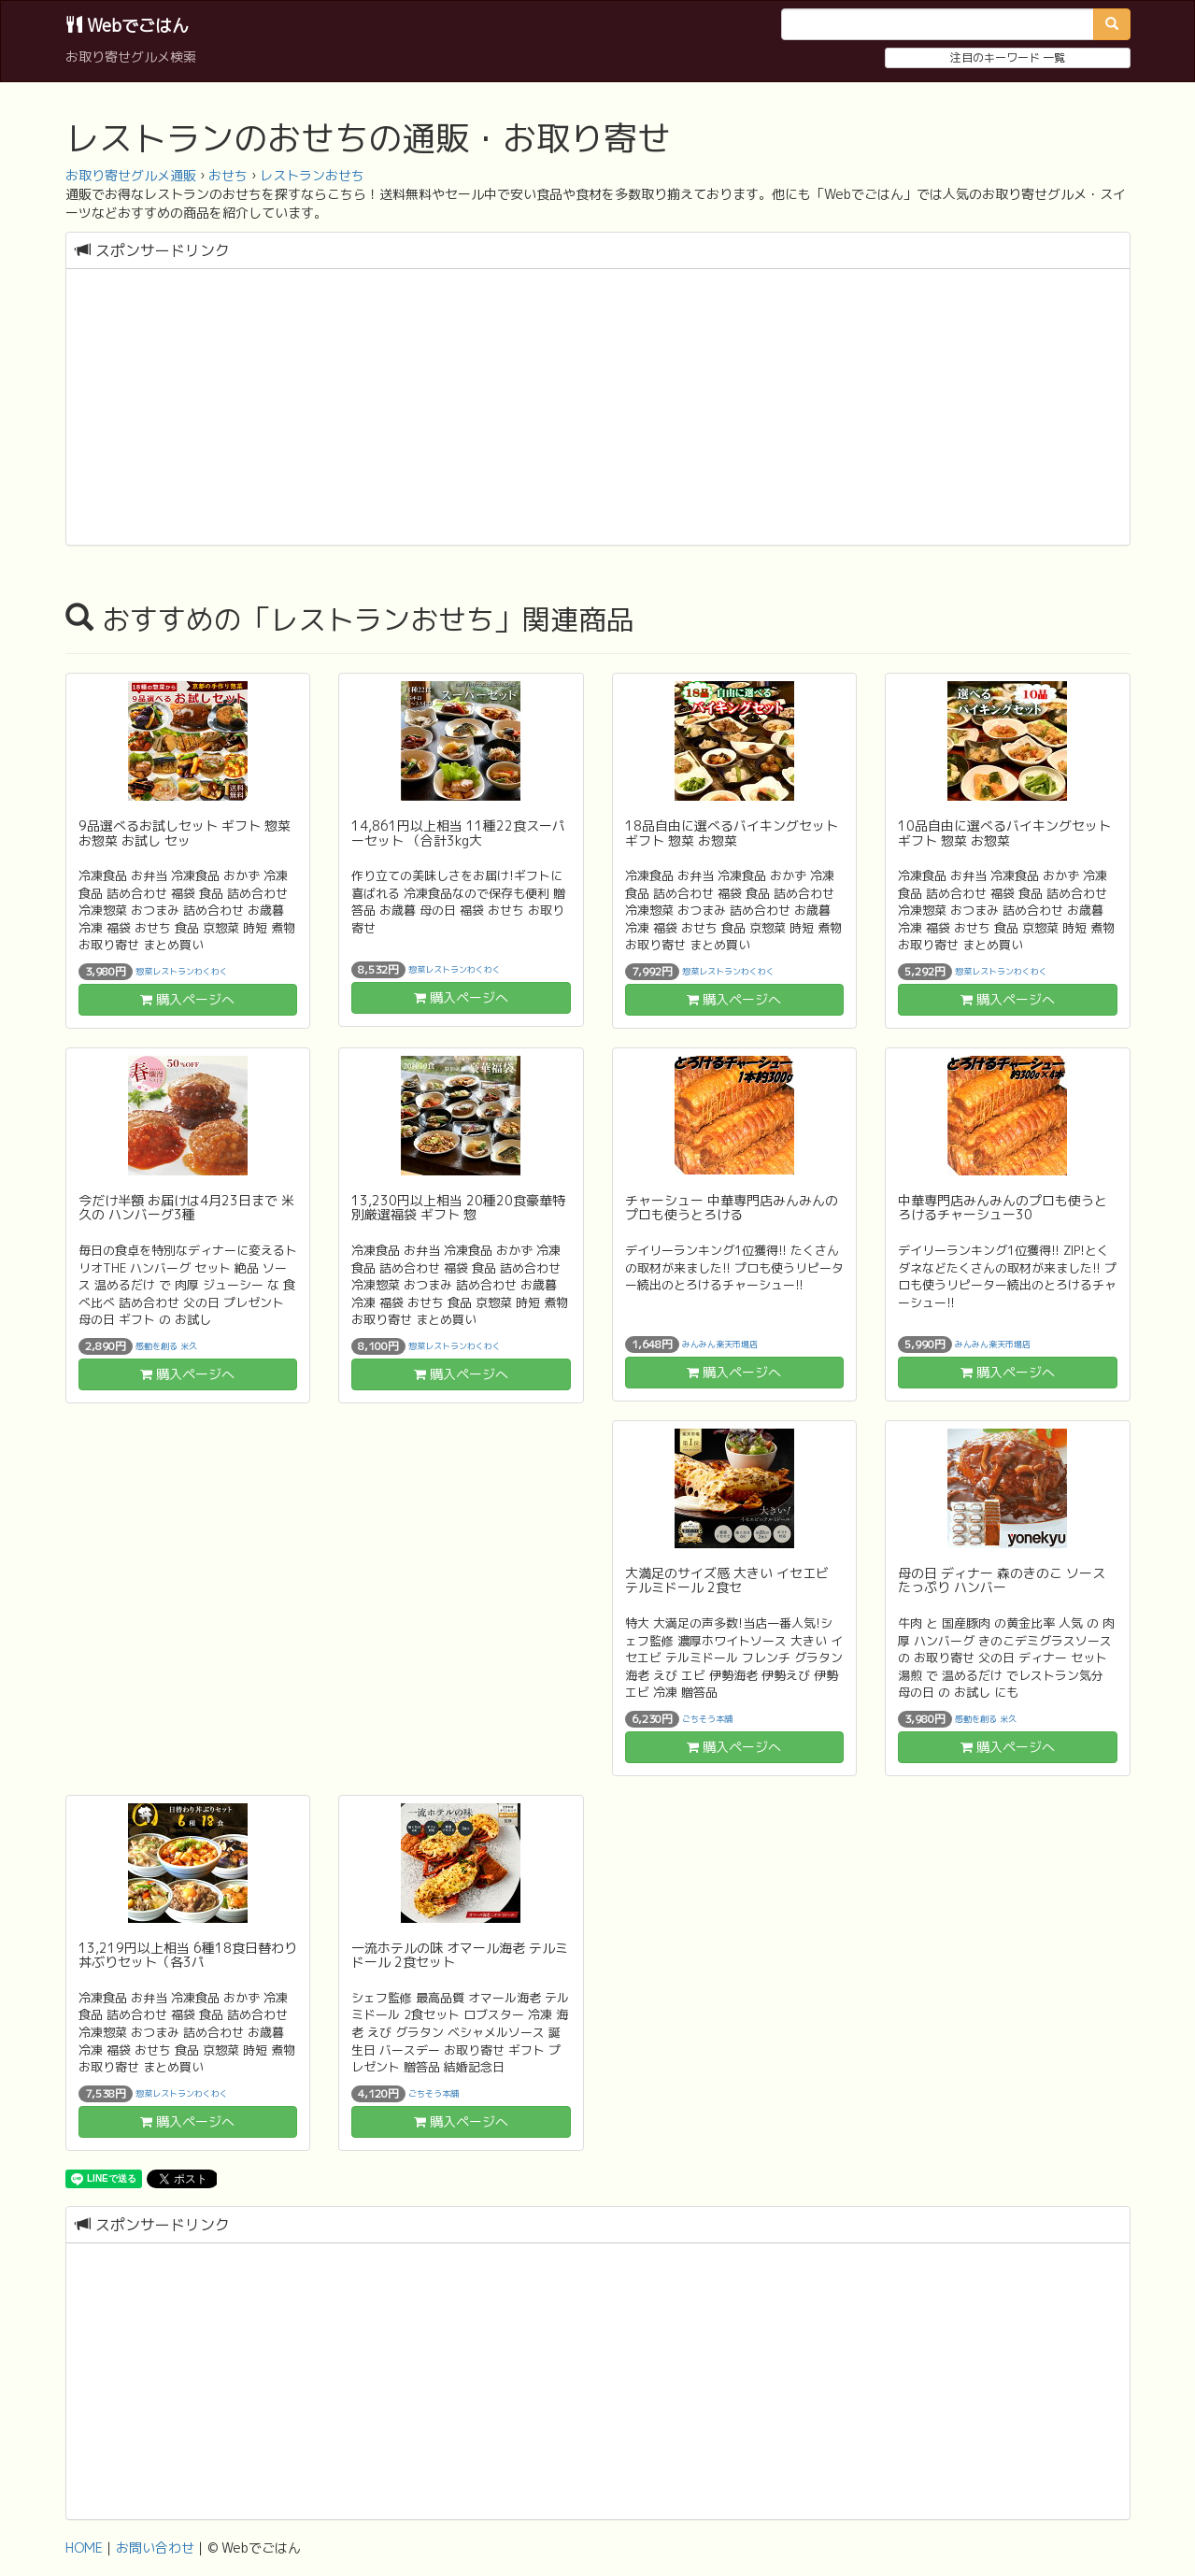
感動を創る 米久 (166, 1345)
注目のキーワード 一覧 (1007, 57)
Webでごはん (127, 25)
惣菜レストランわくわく (181, 971)
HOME (84, 2547)
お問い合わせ (155, 2547)
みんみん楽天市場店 (720, 1344)
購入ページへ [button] (187, 999)
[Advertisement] (598, 409)
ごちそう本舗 (707, 1718)
